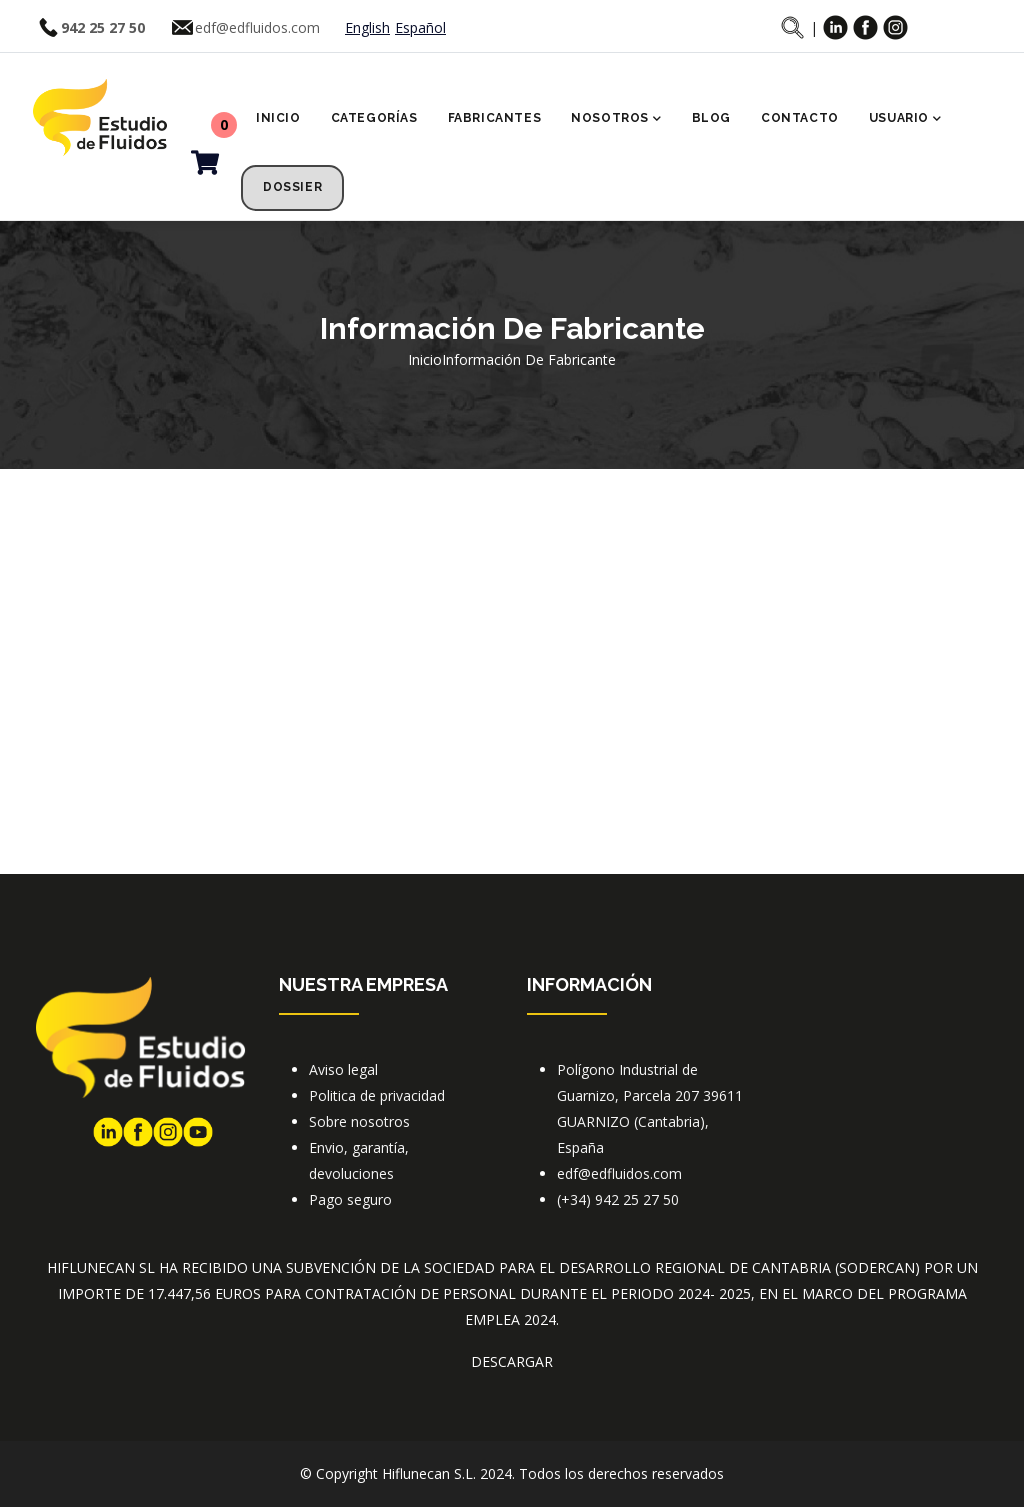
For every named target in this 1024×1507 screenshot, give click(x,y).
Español (420, 27)
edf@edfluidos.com (257, 27)
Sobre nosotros (359, 1121)
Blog (711, 118)
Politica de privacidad (377, 1095)
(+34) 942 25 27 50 (618, 1199)
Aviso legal (343, 1069)
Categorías (374, 118)
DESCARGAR (512, 1361)
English (367, 27)
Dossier (292, 187)
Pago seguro (350, 1199)
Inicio (278, 118)
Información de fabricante (529, 359)
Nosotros (616, 120)
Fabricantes (495, 118)
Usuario (905, 120)
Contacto (800, 118)
